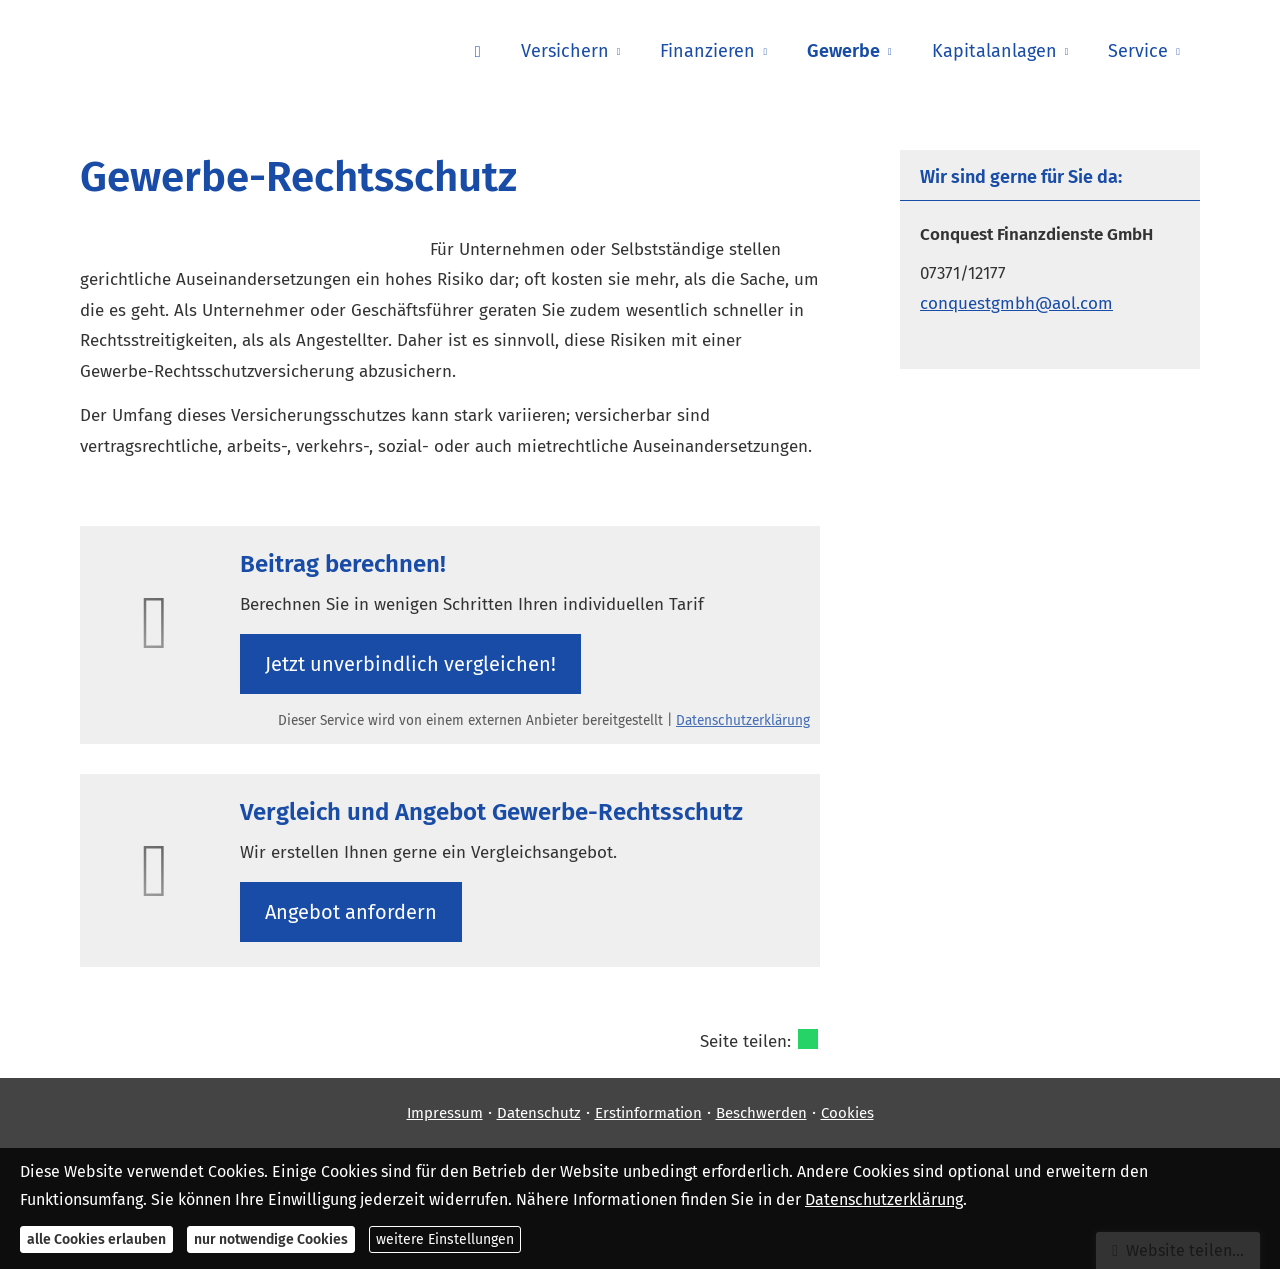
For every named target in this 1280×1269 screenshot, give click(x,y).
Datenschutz (539, 1113)
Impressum (445, 1113)
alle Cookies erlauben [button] (96, 1239)
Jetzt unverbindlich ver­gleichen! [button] (410, 664)
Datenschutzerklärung (743, 720)
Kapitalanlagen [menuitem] (994, 51)
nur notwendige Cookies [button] (271, 1239)
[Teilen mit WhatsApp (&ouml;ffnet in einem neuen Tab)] (808, 1039)
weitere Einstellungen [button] (445, 1239)
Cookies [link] (847, 1113)
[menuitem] (478, 51)
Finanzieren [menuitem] (707, 51)
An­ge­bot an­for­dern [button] (351, 912)
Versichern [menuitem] (565, 51)
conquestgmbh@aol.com (1016, 303)
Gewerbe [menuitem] (843, 51)
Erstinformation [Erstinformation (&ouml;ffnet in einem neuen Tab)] (648, 1113)
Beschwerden (761, 1113)
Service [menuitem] (1138, 51)
